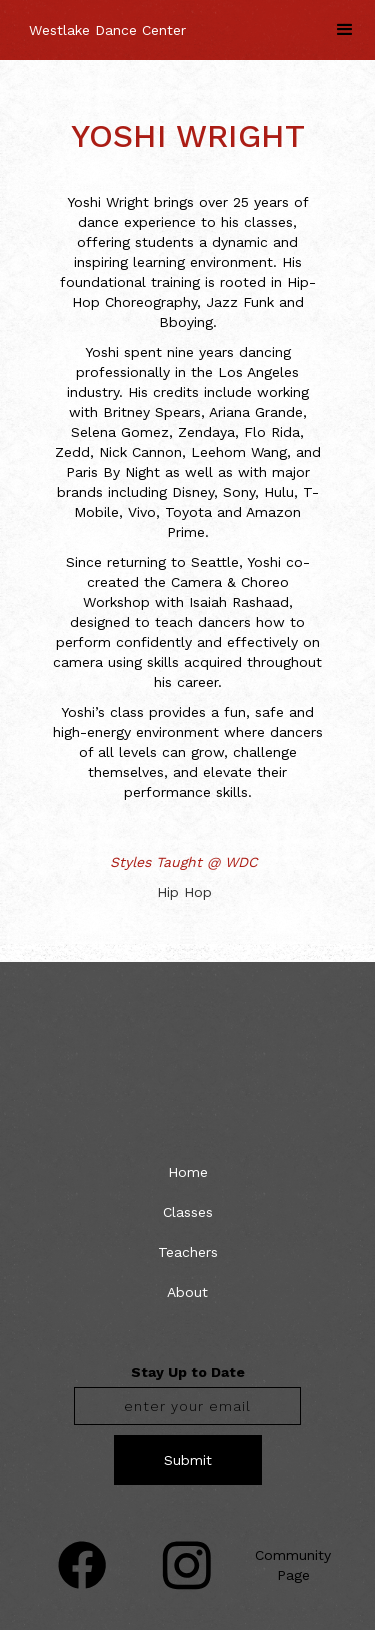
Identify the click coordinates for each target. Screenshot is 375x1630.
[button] (345, 30)
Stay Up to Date (188, 1372)
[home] (102, 20)
